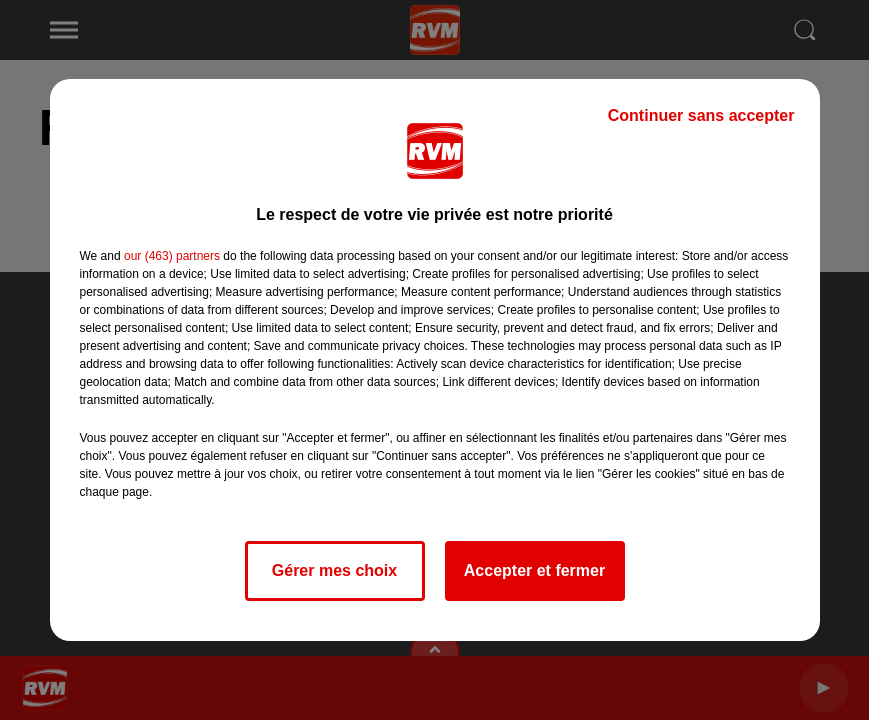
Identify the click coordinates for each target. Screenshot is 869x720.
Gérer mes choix (334, 570)
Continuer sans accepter (701, 115)
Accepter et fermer (534, 570)
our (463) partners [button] (172, 256)
